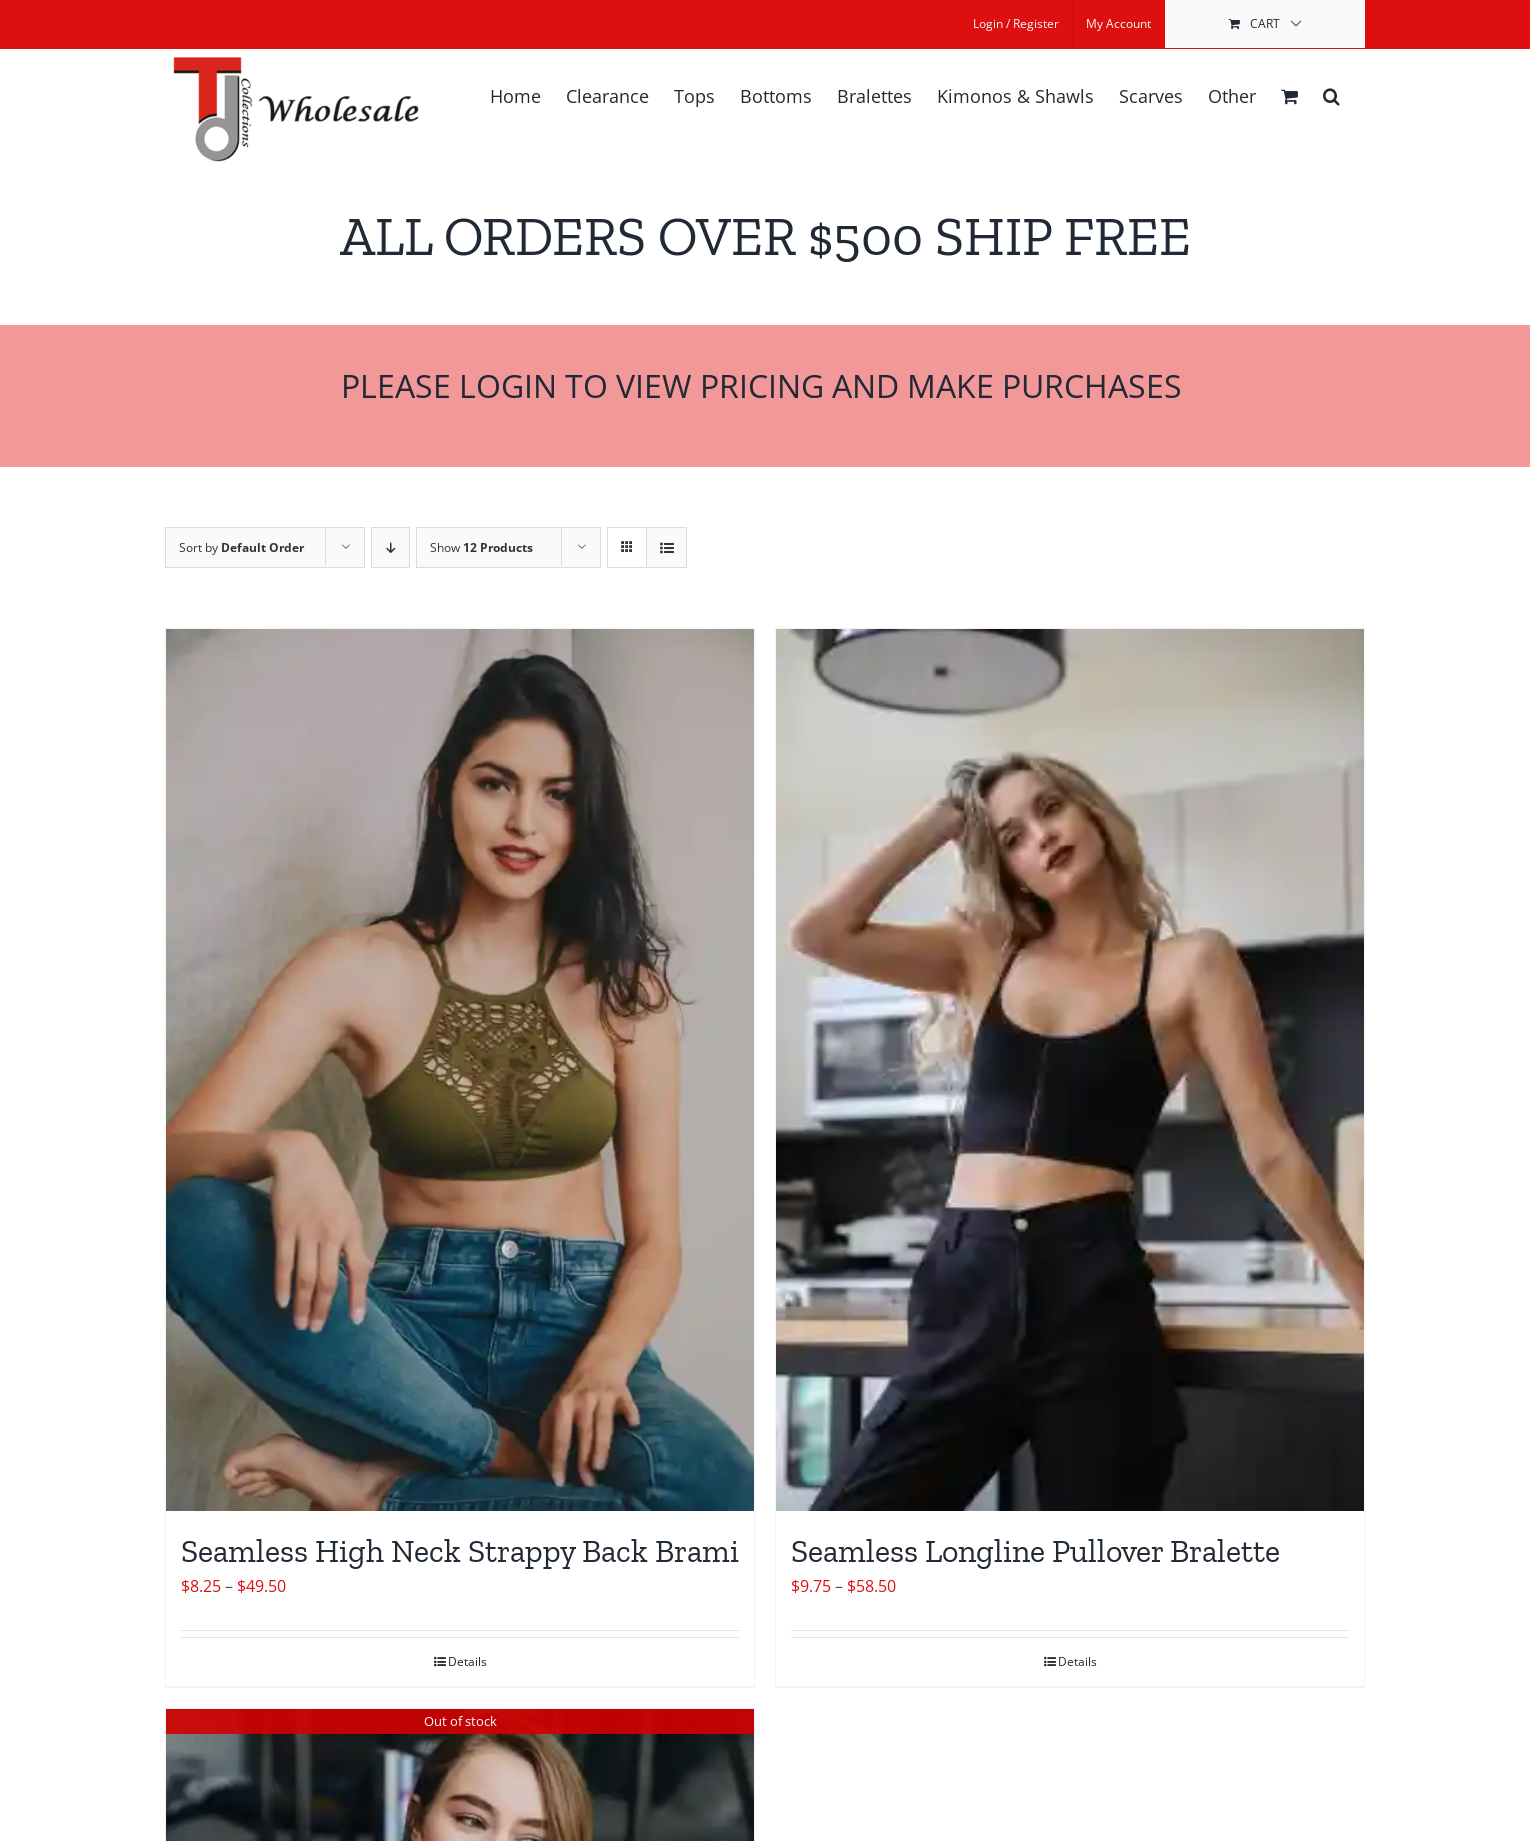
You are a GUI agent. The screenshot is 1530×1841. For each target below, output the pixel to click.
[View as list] (666, 547)
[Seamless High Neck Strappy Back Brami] (460, 1070)
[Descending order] (390, 547)
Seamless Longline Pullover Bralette (1035, 1551)
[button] (1331, 96)
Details (467, 1661)
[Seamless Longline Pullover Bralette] (1070, 1070)
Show (481, 547)
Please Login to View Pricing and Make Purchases (765, 385)
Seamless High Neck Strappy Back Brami (460, 1551)
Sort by (241, 547)
